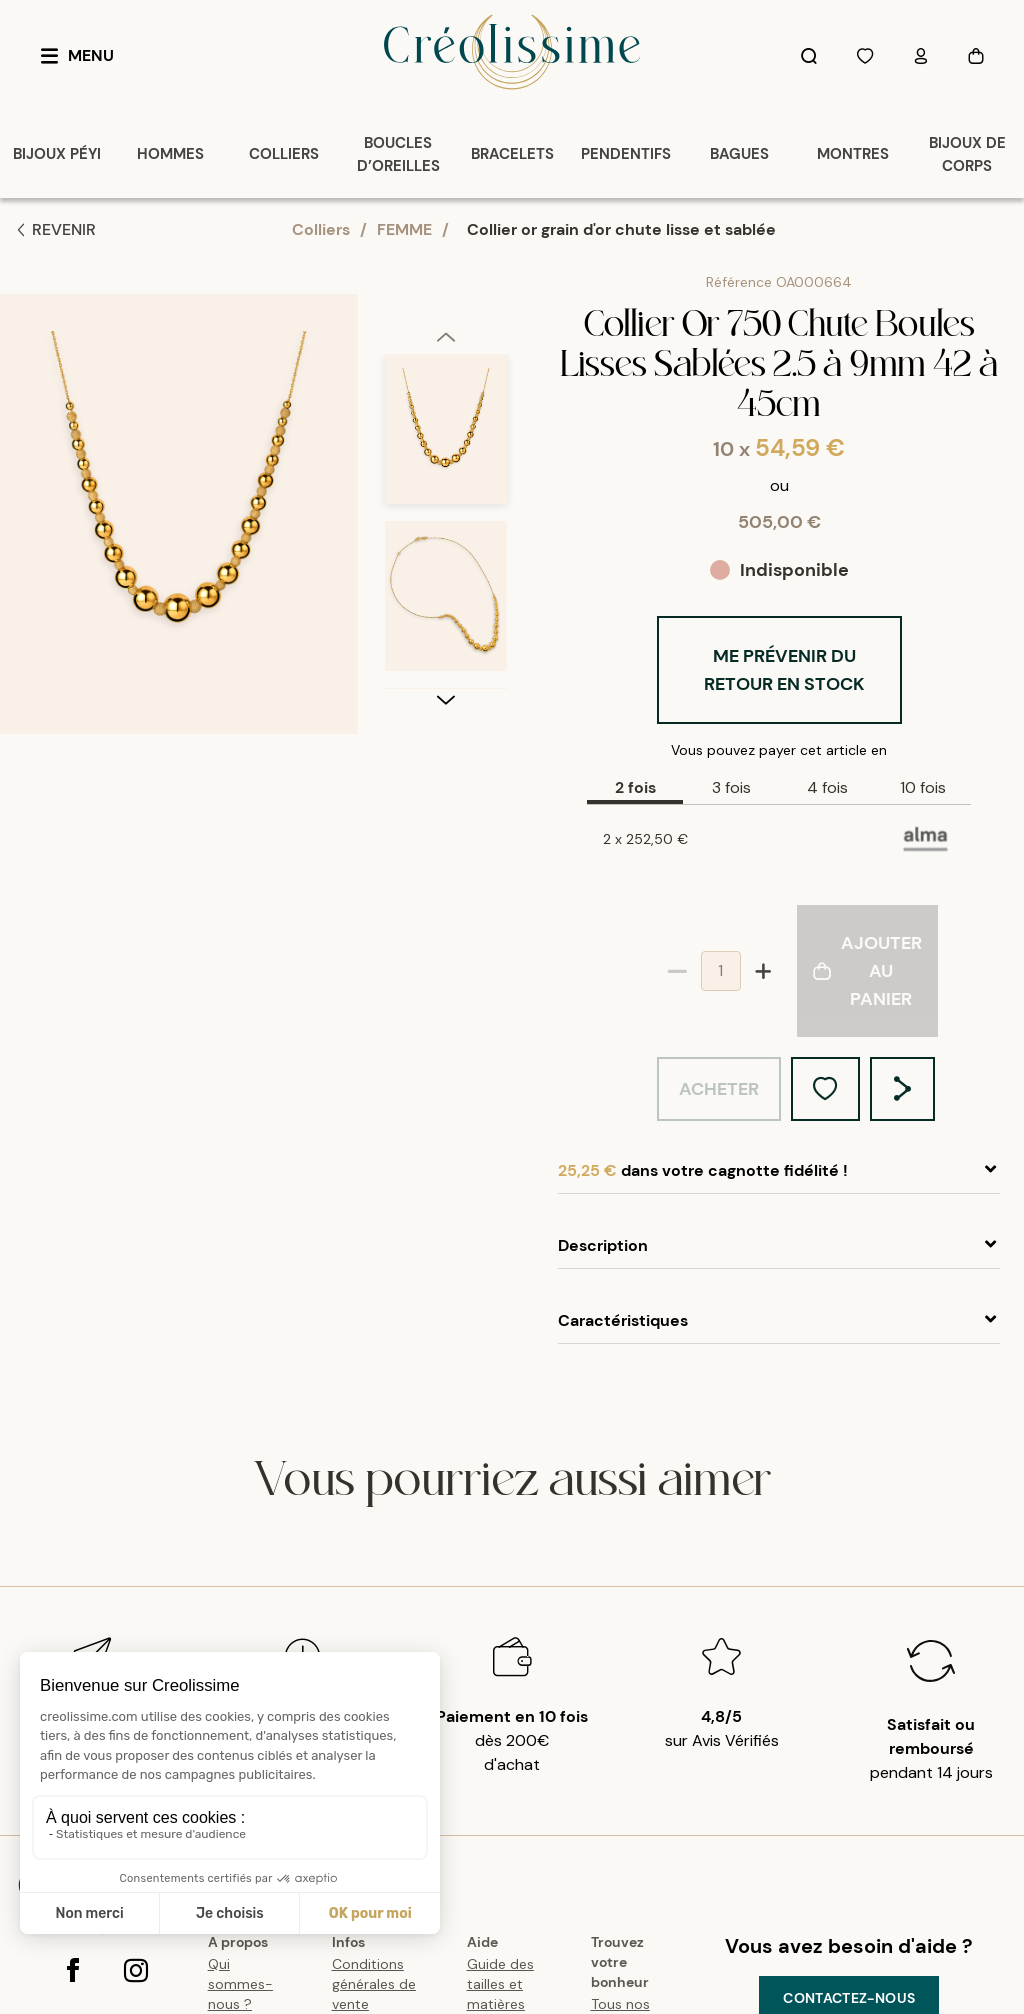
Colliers (321, 229)
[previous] (446, 336)
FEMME (404, 229)
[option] (446, 437)
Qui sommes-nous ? (240, 1984)
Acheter (719, 1089)
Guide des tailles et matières (500, 1984)
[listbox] (446, 521)
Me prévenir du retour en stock (784, 670)
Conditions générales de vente (374, 1984)
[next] (446, 699)
